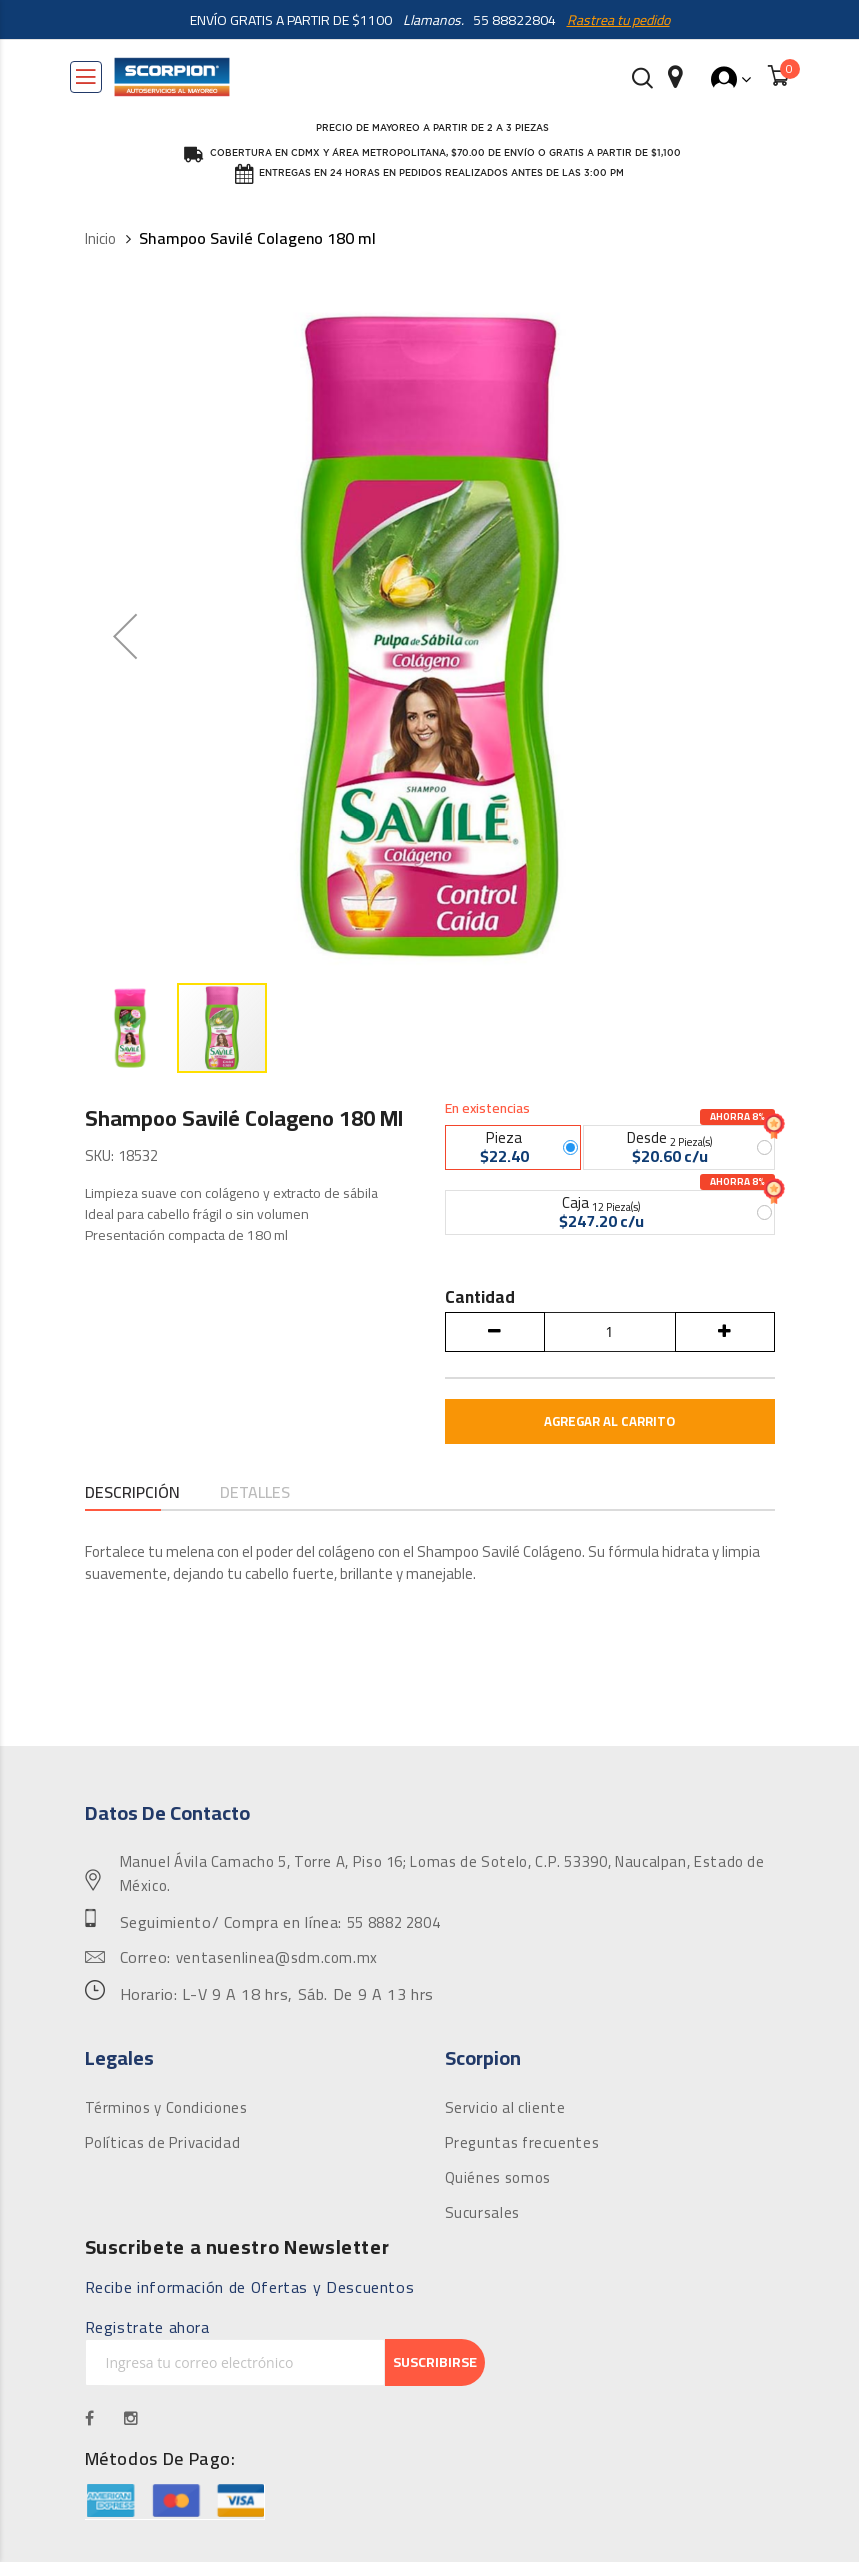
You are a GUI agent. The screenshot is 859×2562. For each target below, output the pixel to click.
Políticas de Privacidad (163, 2143)
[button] (131, 1028)
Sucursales (482, 2213)
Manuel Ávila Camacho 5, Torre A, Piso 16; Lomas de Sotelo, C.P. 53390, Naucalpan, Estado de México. (442, 1874)
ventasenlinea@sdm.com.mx (277, 1958)
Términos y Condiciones (166, 2108)
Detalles (255, 1493)
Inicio (100, 239)
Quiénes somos (498, 2178)
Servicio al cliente (505, 2108)
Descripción (132, 1493)
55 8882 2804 (394, 1923)
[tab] (132, 1494)
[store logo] (172, 77)
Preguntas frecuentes (522, 2143)
